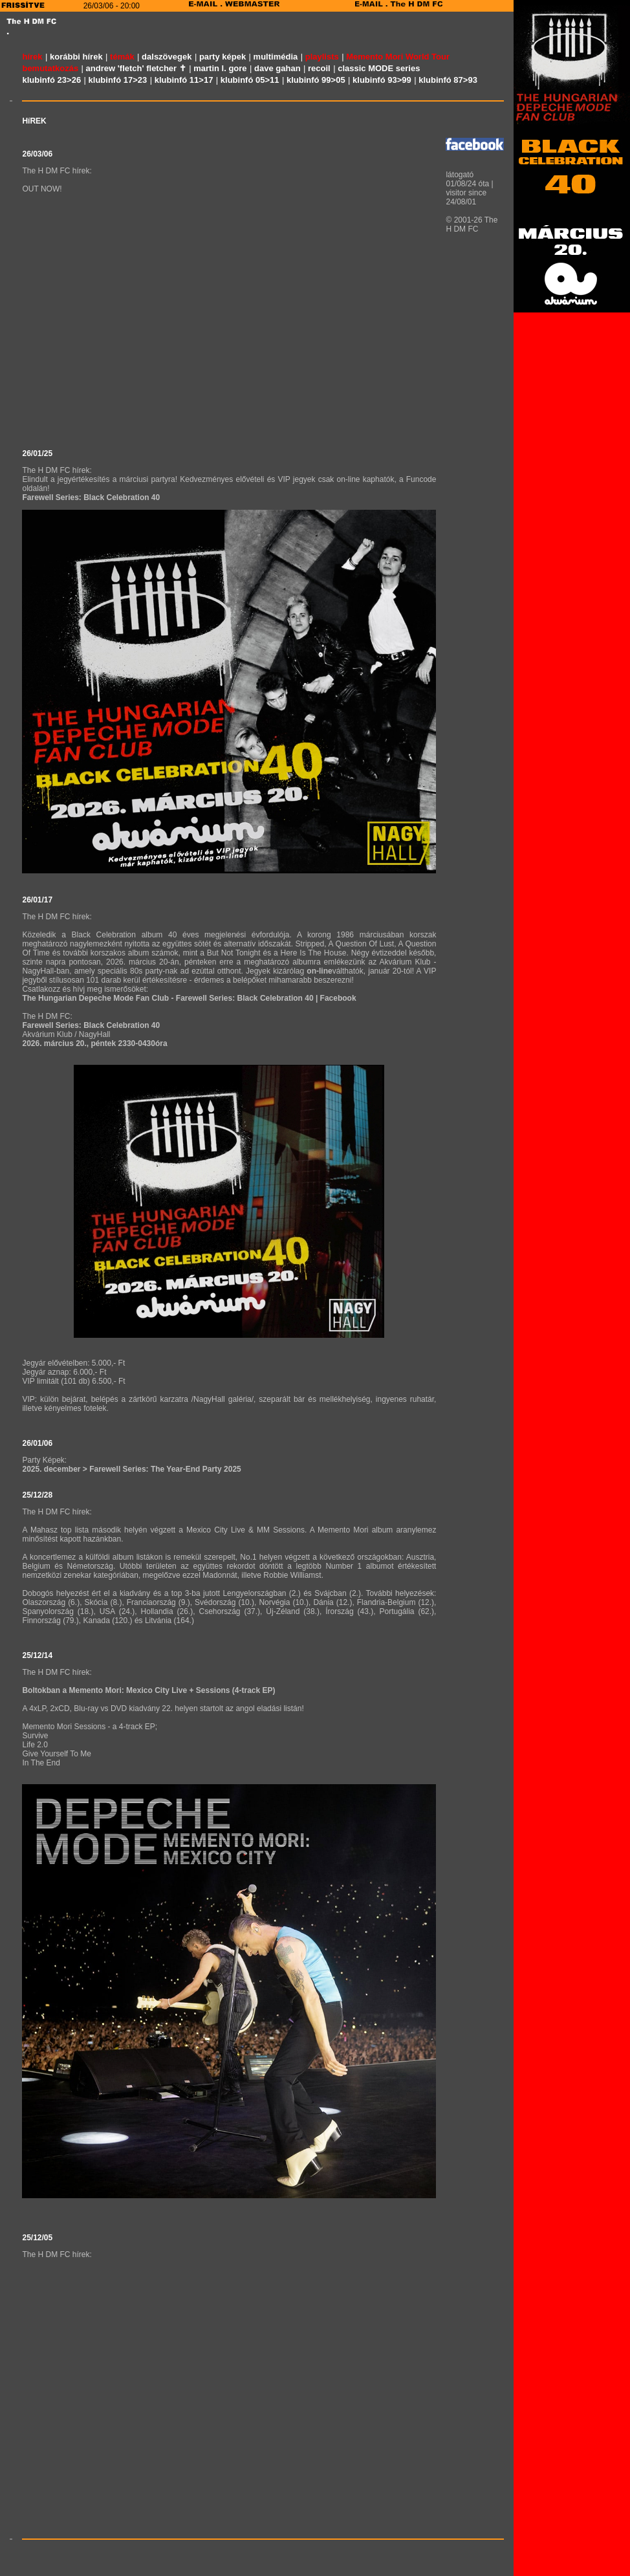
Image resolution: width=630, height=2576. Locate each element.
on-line (319, 971)
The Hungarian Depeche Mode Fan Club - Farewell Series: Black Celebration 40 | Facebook (189, 998)
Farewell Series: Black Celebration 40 (91, 497)
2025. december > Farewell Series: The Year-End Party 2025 (131, 1469)
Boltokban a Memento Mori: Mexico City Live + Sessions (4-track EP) (148, 1690)
